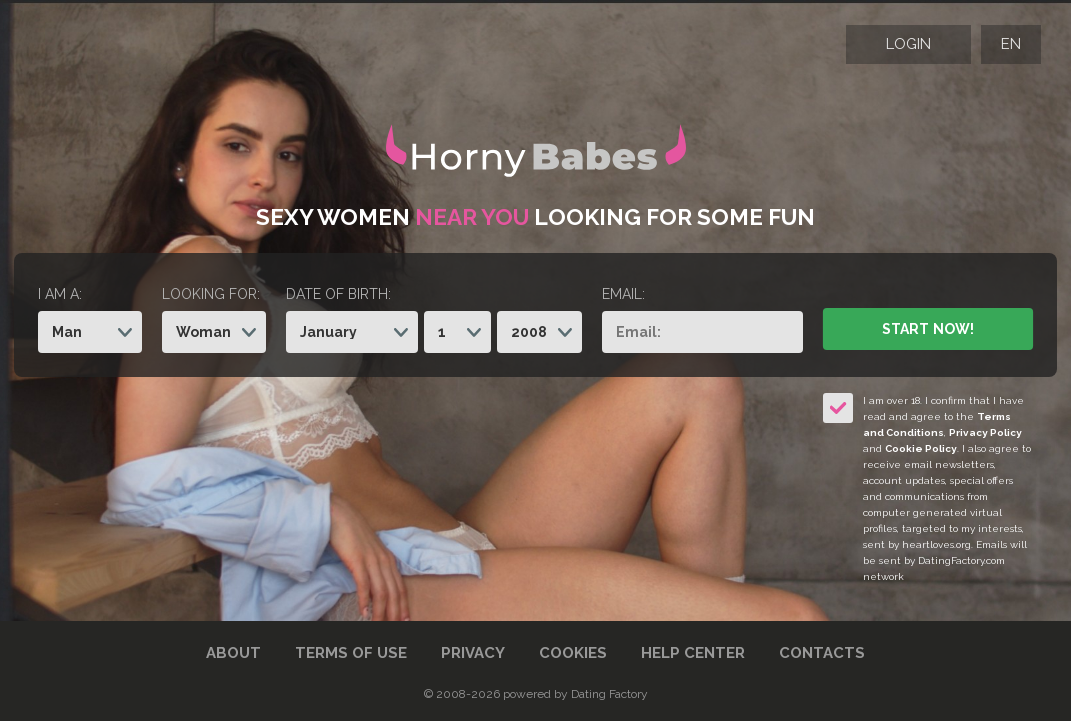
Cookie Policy (921, 448)
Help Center (693, 653)
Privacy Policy (985, 432)
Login (908, 44)
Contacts (822, 653)
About (233, 653)
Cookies (573, 653)
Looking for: (211, 294)
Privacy (473, 653)
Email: (623, 294)
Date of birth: (338, 294)
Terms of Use (351, 653)
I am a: (60, 294)
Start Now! (927, 329)
